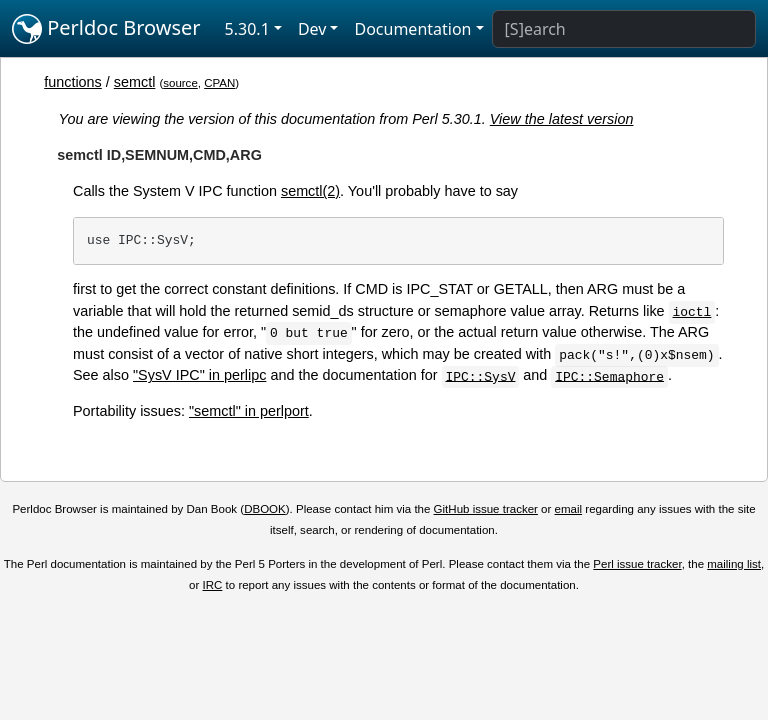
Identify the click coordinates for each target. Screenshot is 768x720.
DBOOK (265, 509)
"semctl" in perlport (249, 411)
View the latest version (562, 119)
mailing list (734, 564)
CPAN (219, 83)
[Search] (624, 29)
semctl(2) (310, 191)
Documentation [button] (412, 29)
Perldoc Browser (106, 29)
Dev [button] (312, 29)
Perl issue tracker (637, 564)
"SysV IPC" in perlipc (199, 375)
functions (73, 82)
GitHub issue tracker (486, 509)
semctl (135, 82)
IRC (213, 585)
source (180, 83)
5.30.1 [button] (247, 29)
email (569, 509)
